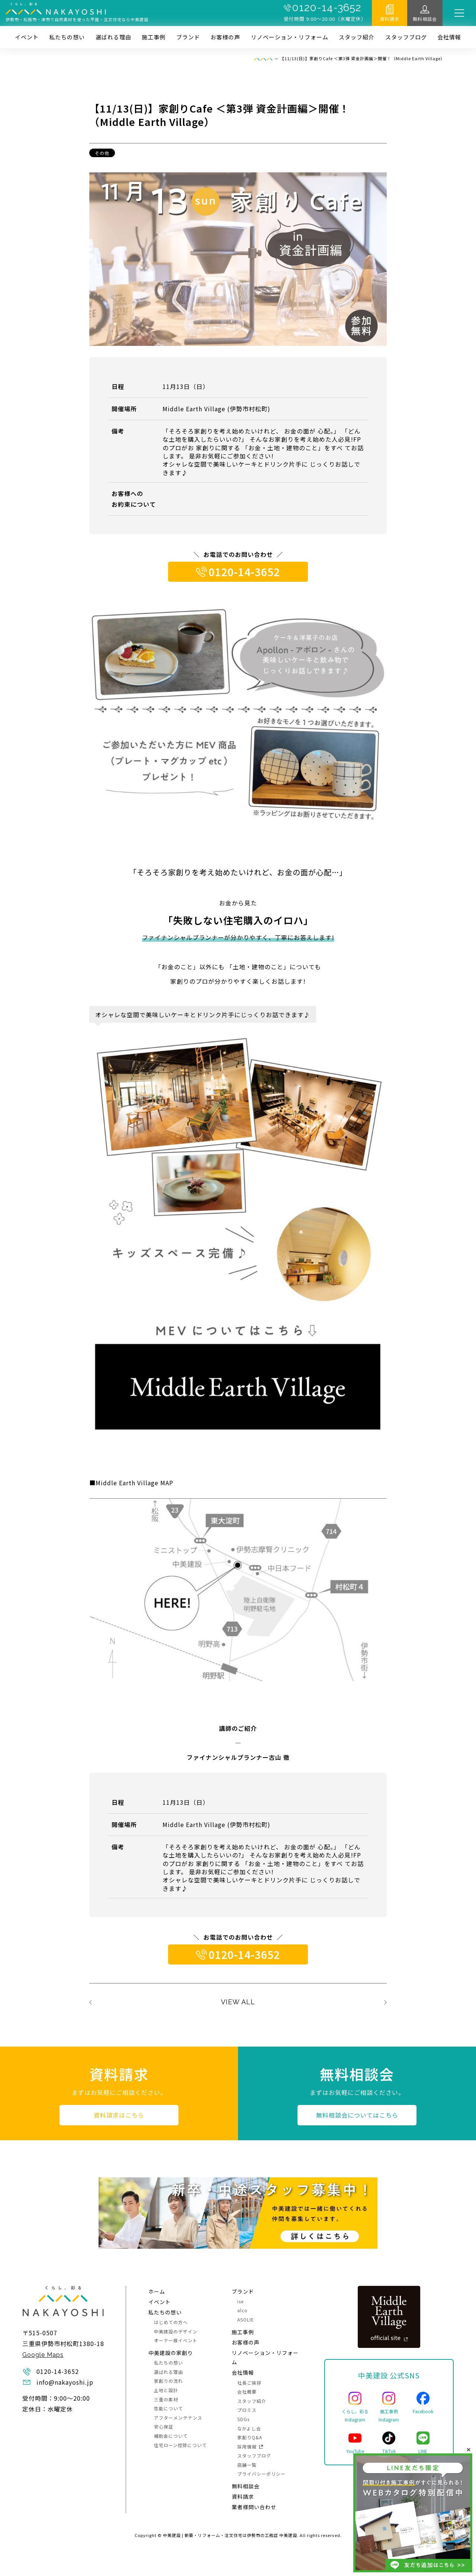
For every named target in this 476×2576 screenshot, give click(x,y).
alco (242, 2310)
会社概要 (247, 2391)
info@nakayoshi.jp (64, 2382)
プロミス (247, 2410)
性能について (168, 2408)
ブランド (188, 37)
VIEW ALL (238, 2002)
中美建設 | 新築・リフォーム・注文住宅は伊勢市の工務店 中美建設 (230, 2535)
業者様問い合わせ (254, 2507)
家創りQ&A (249, 2437)
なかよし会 (249, 2428)
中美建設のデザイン (175, 2331)
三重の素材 (166, 2399)
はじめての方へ (171, 2322)
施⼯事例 (153, 37)
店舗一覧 (247, 2465)
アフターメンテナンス (178, 2417)
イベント (27, 37)
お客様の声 (225, 37)
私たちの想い (67, 37)
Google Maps (43, 2354)
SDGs (243, 2419)
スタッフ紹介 (356, 37)
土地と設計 (166, 2390)
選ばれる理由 (113, 37)
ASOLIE (245, 2319)
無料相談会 (425, 19)
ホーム (156, 2291)
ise (240, 2301)
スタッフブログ (406, 37)
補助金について (171, 2436)
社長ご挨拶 (249, 2382)
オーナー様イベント (175, 2340)
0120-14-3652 (326, 8)
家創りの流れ (168, 2381)
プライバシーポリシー (261, 2473)
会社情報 (449, 37)
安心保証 (163, 2426)
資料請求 (389, 19)
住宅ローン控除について (180, 2445)
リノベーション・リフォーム (289, 37)
